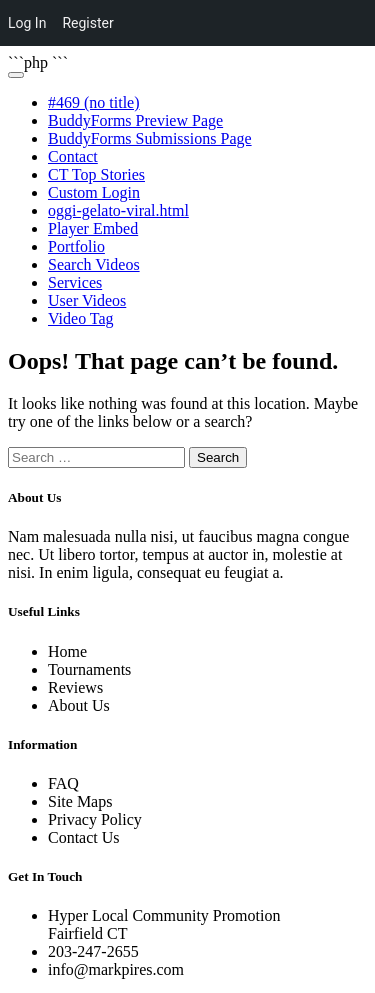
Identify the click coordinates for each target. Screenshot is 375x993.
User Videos (87, 300)
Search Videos (94, 264)
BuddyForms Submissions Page (150, 138)
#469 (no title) (94, 102)
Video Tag (81, 318)
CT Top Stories (96, 174)
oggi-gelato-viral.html (118, 210)
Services (75, 282)
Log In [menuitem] (27, 23)
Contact (73, 156)
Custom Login (94, 192)
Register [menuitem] (87, 23)
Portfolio (76, 246)
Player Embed (93, 228)
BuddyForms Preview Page (135, 120)
